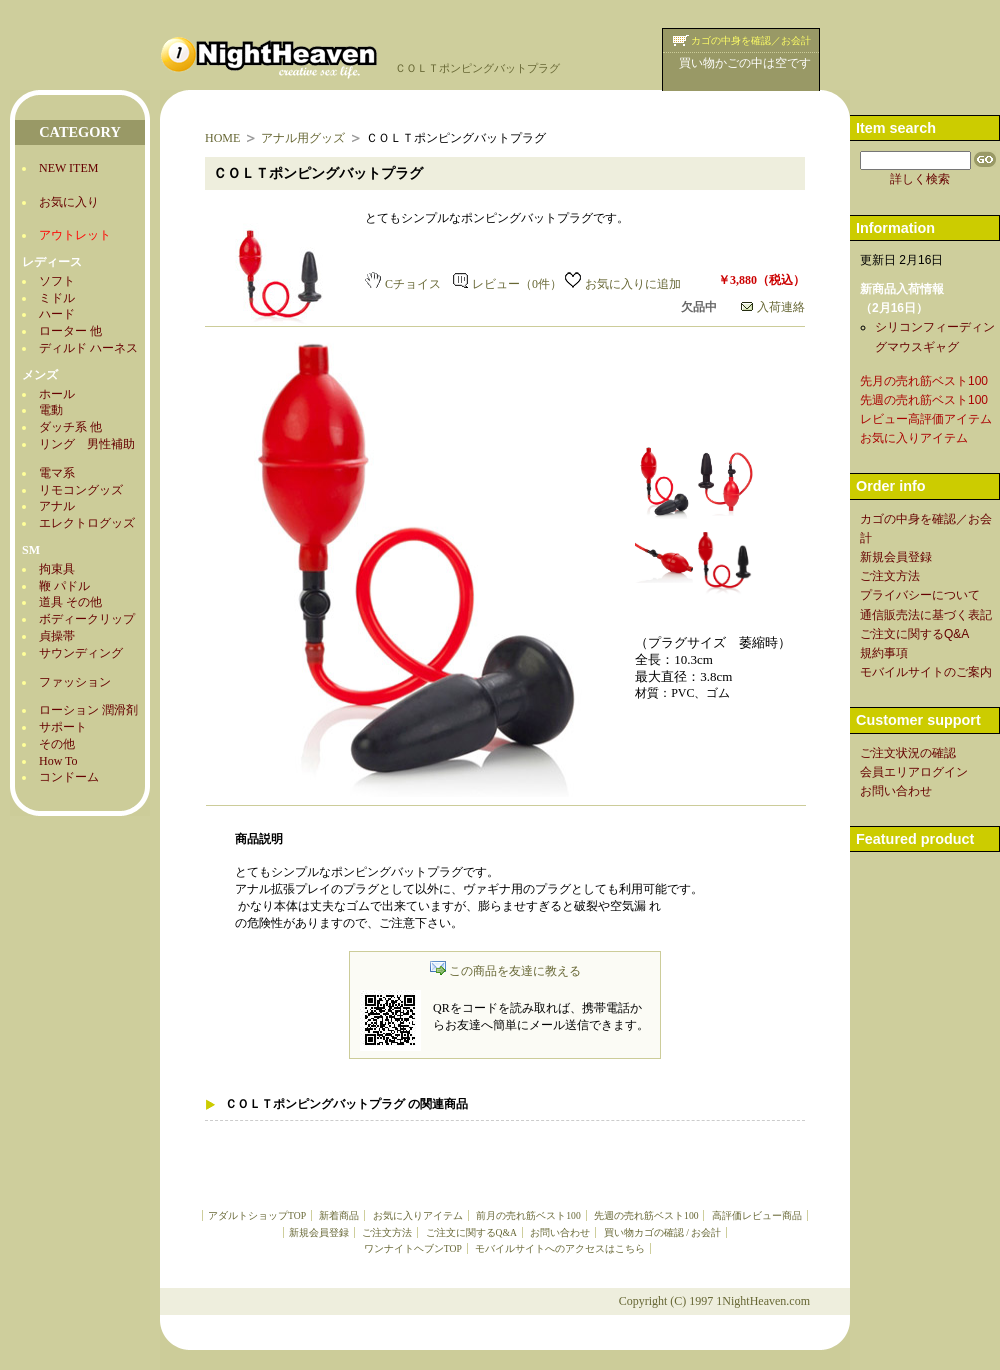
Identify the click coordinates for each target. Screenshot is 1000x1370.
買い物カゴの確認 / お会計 (662, 1232)
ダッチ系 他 (70, 427)
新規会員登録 (319, 1232)
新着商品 (339, 1215)
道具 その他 (70, 602)
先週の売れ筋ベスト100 (646, 1215)
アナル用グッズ (303, 138)
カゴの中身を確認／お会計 (751, 40)
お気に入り (69, 202)
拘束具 (57, 569)
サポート (63, 727)
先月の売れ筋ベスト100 (924, 381)
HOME (222, 138)
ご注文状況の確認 (908, 753)
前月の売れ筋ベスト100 (528, 1215)
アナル (57, 506)
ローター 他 (70, 331)
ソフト (57, 281)
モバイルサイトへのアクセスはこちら (560, 1248)
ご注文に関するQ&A (471, 1232)
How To (58, 761)
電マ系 (57, 473)
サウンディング (81, 653)
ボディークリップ (87, 619)
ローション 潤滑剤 (88, 710)
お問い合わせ (560, 1232)
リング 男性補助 (87, 444)
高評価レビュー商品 (757, 1215)
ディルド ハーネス (88, 348)
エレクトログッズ (87, 523)
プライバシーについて (920, 595)
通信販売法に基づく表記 (926, 615)
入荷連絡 (773, 307)
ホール (57, 394)
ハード (57, 314)
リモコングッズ (81, 490)
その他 (57, 744)
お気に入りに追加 (623, 284)
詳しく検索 (920, 179)
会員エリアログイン (914, 772)
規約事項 (884, 653)
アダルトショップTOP (257, 1215)
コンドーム (69, 777)
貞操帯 (57, 636)
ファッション (75, 682)
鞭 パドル (64, 586)
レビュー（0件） (507, 284)
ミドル (57, 298)
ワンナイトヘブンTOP (413, 1248)
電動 (51, 410)
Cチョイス (403, 284)
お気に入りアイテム (418, 1215)
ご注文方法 (387, 1232)
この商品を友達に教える (505, 971)
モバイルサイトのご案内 (926, 672)
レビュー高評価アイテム (926, 419)
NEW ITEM (68, 168)
